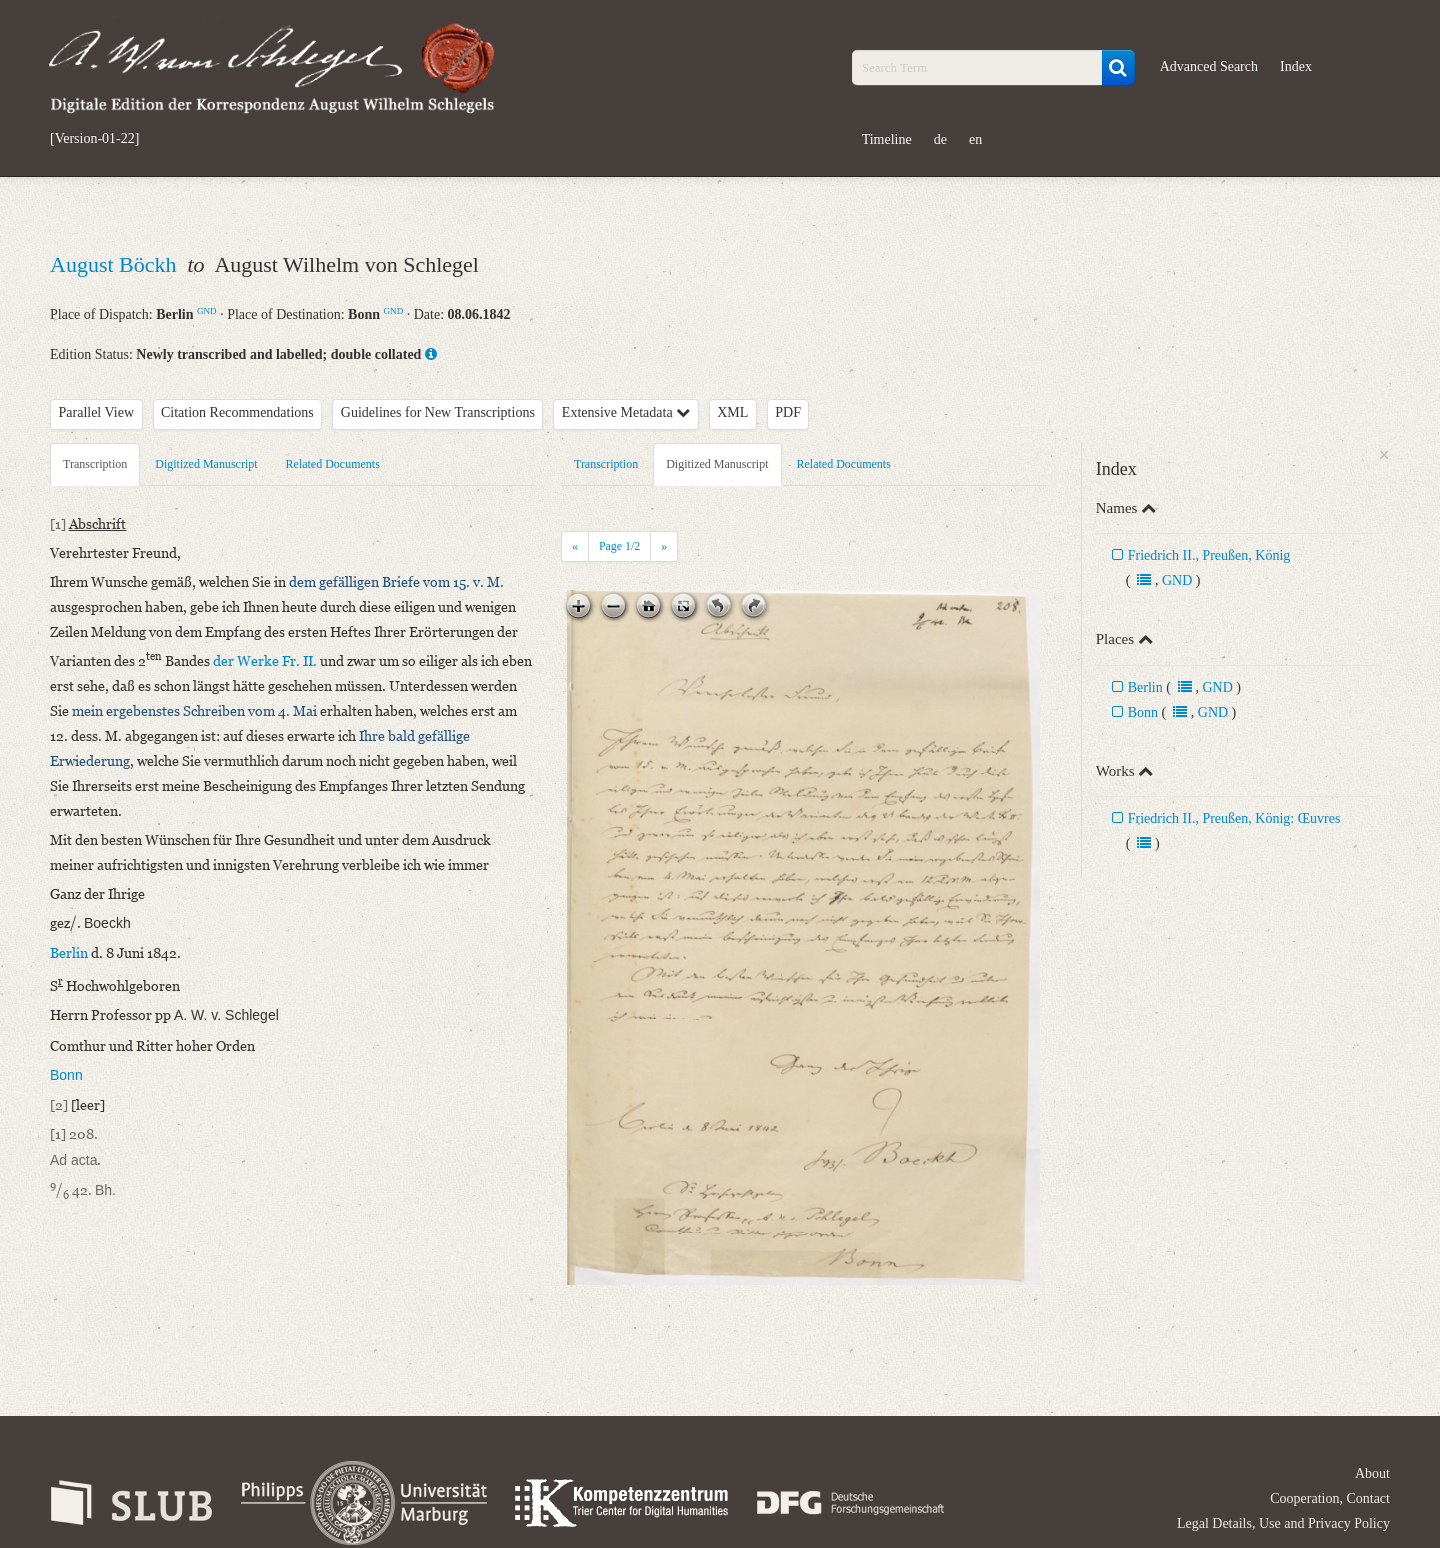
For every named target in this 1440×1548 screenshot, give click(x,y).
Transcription (95, 464)
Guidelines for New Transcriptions (438, 412)
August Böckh (116, 264)
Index (1296, 66)
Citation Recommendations (237, 412)
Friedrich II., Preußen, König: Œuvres (1234, 818)
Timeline (887, 139)
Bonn (1143, 712)
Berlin (1145, 687)
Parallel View (97, 412)
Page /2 (619, 546)
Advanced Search (1209, 66)
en (975, 139)
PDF (788, 412)
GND (207, 311)
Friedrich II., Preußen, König (1209, 555)
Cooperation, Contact (1330, 1498)
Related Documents (333, 464)
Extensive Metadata (626, 412)
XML (732, 412)
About (1372, 1473)
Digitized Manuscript (206, 464)
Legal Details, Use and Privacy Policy (1283, 1523)
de (940, 139)
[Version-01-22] (94, 139)
